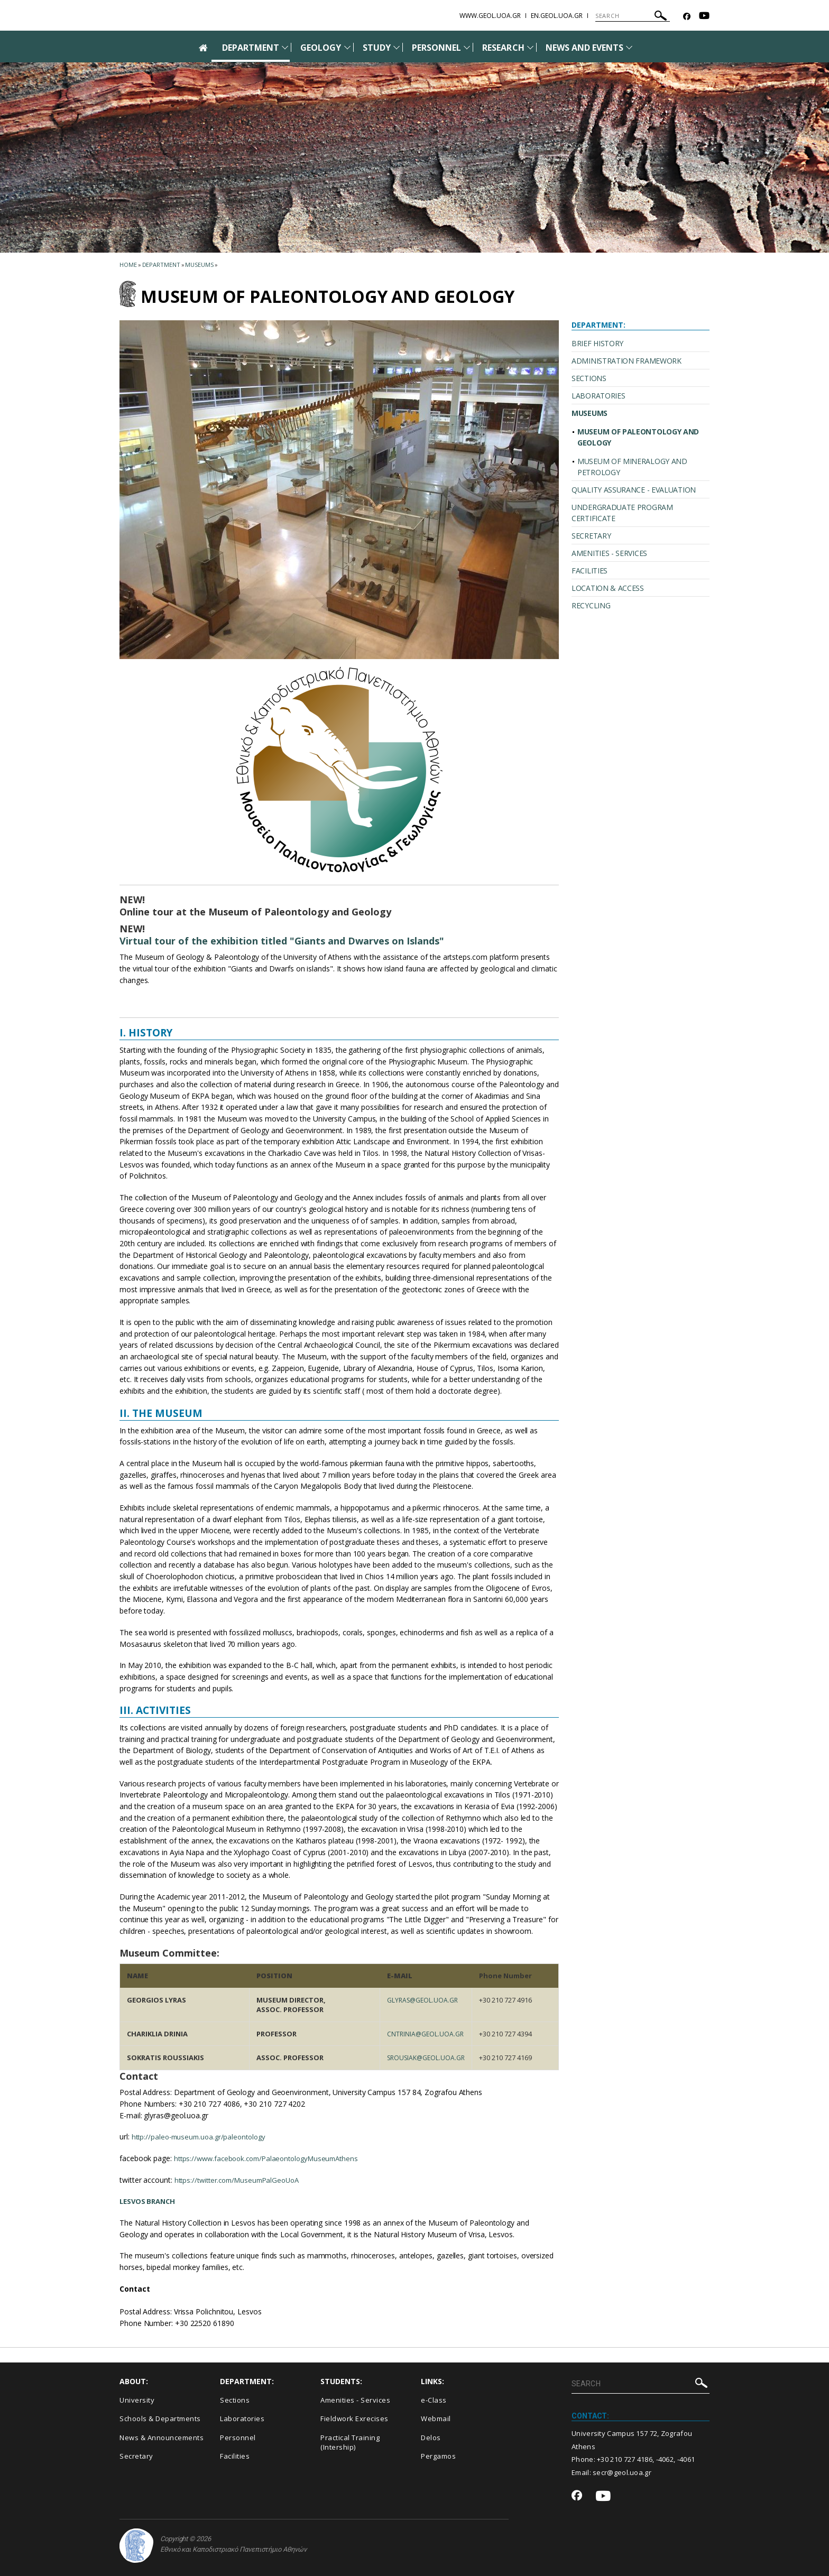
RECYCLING (591, 605)
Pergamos (438, 2456)
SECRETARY (591, 536)
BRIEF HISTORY (597, 343)
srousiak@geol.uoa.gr (423, 2057)
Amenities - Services (355, 2400)
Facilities (235, 2456)
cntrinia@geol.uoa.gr (422, 2033)
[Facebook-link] (686, 16)
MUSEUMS (589, 413)
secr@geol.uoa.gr (622, 2472)
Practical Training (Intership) (350, 2442)
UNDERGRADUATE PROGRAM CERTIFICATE (622, 512)
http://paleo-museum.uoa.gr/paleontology (202, 2137)
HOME (128, 264)
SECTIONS (589, 378)
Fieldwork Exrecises (354, 2418)
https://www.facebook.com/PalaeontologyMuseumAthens (272, 2158)
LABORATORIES (598, 396)
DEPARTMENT (251, 47)
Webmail (436, 2418)
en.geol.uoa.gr (557, 15)
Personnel (238, 2437)
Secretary (136, 2456)
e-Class (434, 2400)
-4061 (686, 2459)
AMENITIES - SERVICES (609, 553)
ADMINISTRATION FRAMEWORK (626, 361)
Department (161, 264)
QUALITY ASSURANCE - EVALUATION (634, 490)
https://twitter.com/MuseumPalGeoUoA (241, 2180)
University (136, 2400)
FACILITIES (589, 571)
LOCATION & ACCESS (608, 588)
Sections (235, 2400)
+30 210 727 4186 (624, 2459)
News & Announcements (161, 2437)
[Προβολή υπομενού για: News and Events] (629, 47)
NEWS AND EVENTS (585, 47)
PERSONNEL (436, 47)
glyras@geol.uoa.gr (418, 2000)
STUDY (377, 47)
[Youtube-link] (704, 16)
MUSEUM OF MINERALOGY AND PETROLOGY (632, 466)
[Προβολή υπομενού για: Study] (396, 47)
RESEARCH (503, 47)
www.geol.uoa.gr (490, 15)
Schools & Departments (160, 2418)
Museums (199, 264)
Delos (431, 2437)
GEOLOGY (320, 47)
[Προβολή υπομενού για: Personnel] (467, 47)
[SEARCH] (632, 16)
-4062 (665, 2459)
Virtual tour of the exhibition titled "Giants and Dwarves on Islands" (281, 940)
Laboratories (242, 2418)
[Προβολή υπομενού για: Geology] (347, 47)
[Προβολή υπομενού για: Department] (285, 47)
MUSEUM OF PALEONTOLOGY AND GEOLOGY (638, 437)
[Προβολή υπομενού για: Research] (530, 47)
